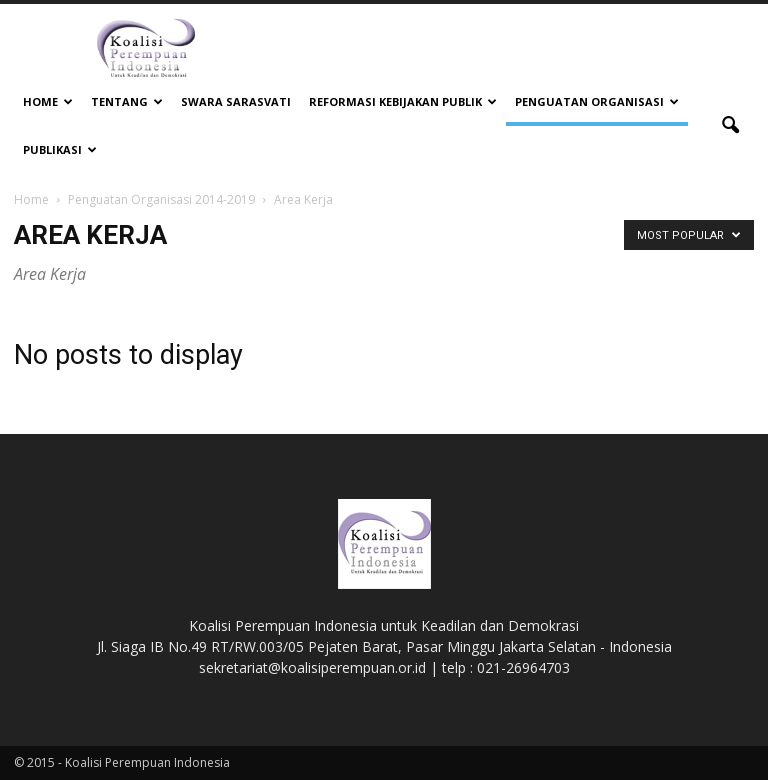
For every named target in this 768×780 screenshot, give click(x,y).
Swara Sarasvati (236, 101)
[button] (730, 126)
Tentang (127, 101)
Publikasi (60, 149)
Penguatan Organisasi (597, 101)
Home (48, 101)
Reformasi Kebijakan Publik (403, 101)
